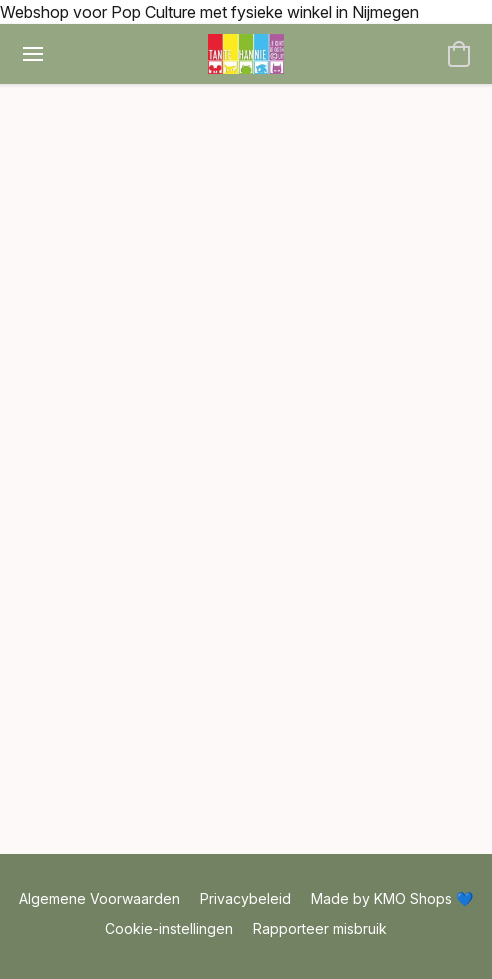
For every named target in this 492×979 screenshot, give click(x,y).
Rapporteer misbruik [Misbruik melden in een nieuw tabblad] (320, 928)
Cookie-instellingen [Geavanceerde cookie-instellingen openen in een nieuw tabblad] (169, 928)
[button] (246, 54)
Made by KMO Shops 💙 (392, 898)
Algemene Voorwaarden (99, 898)
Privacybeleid (245, 898)
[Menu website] (33, 54)
